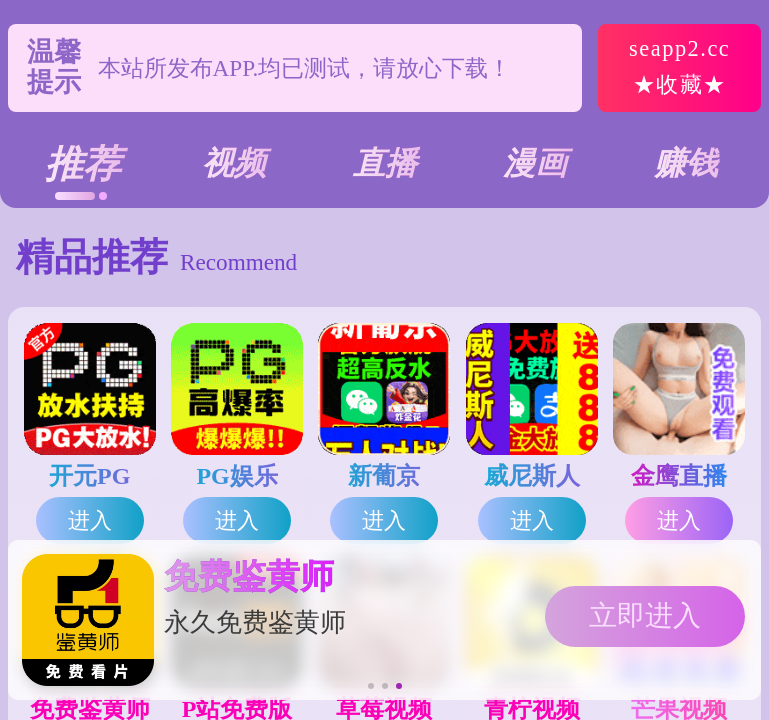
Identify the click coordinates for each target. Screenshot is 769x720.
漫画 (535, 163)
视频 (234, 163)
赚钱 (686, 163)
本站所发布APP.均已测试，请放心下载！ (305, 68)
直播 (385, 163)
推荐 (83, 164)
